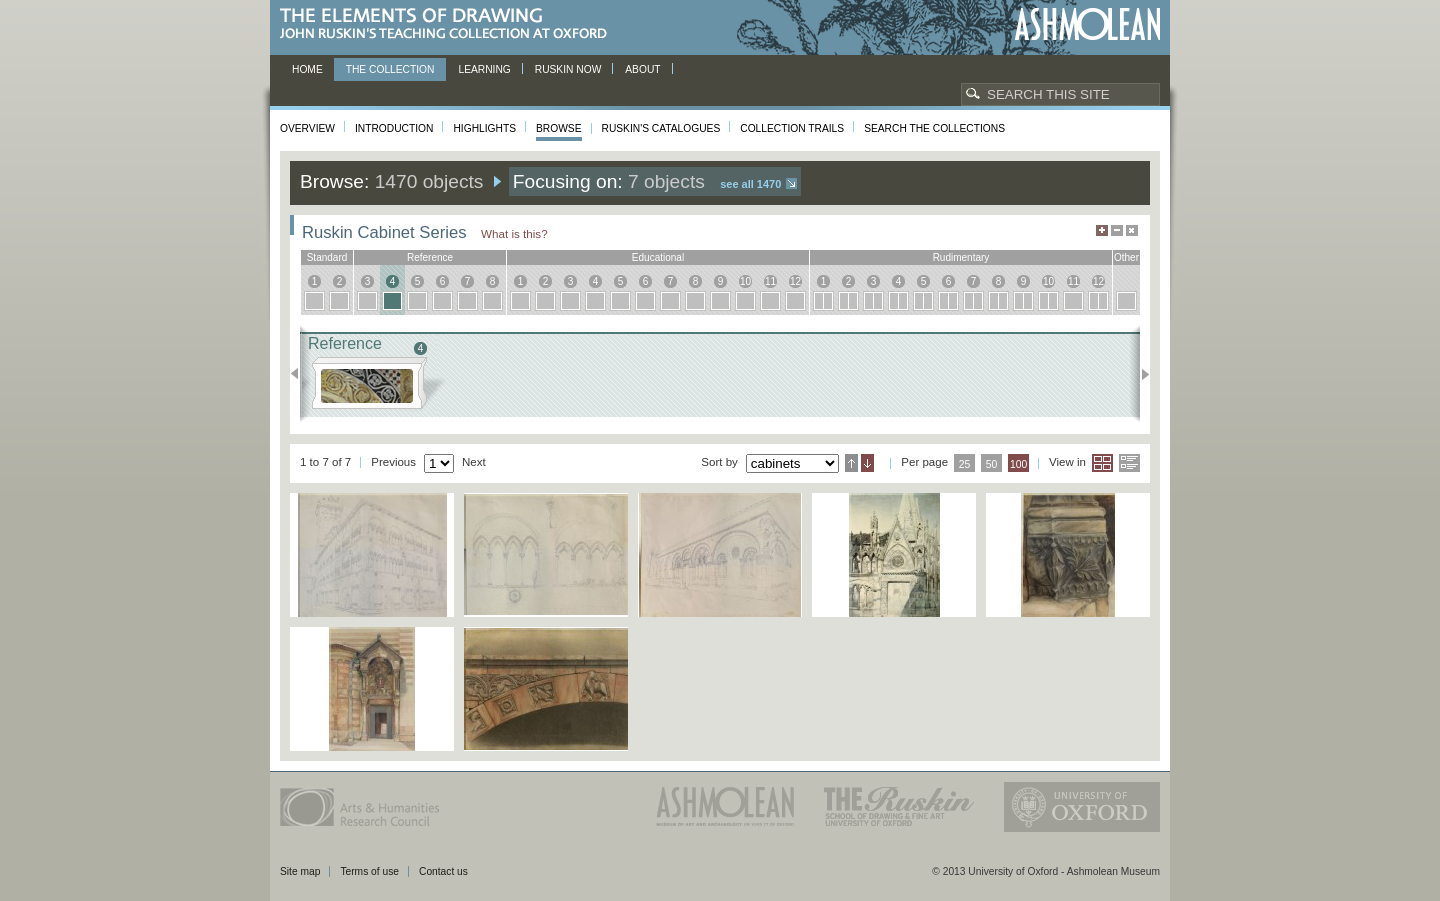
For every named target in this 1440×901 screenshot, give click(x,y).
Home (307, 69)
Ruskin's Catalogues (661, 128)
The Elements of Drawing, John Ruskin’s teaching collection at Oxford (449, 24)
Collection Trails (792, 128)
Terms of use (369, 871)
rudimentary (961, 257)
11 (770, 281)
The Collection (390, 69)
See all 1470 (750, 184)
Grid (1102, 463)
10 (745, 281)
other (1126, 257)
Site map (300, 871)
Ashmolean (1087, 24)
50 (992, 464)
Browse (559, 128)
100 (1018, 464)
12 (795, 281)
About (642, 69)
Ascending (851, 463)
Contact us (443, 871)
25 (965, 464)
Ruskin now (568, 69)
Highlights (484, 128)
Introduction (394, 128)
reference (430, 257)
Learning (484, 69)
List (1129, 463)
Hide (1132, 230)
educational (658, 257)
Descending (867, 463)
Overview (307, 128)
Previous (300, 374)
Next (1139, 374)
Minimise (1117, 230)
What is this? (514, 233)
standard (327, 257)
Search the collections (934, 128)
